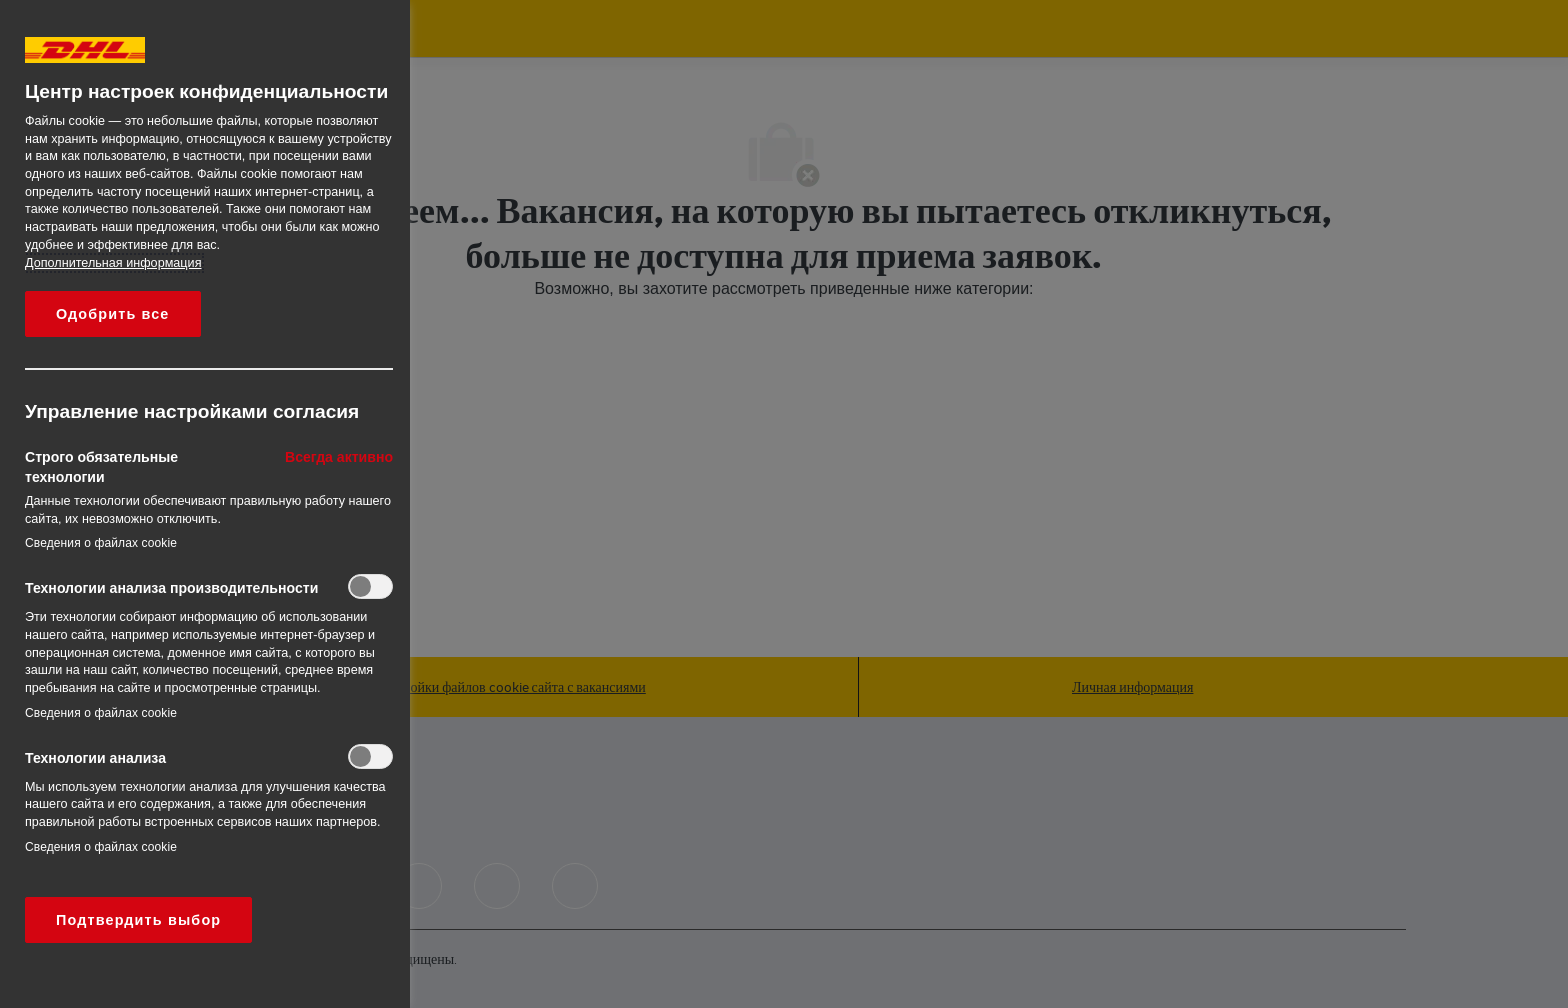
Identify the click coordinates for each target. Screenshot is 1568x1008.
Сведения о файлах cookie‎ (101, 543)
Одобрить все (113, 314)
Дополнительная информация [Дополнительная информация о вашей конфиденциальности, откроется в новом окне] (113, 263)
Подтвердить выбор (138, 920)
